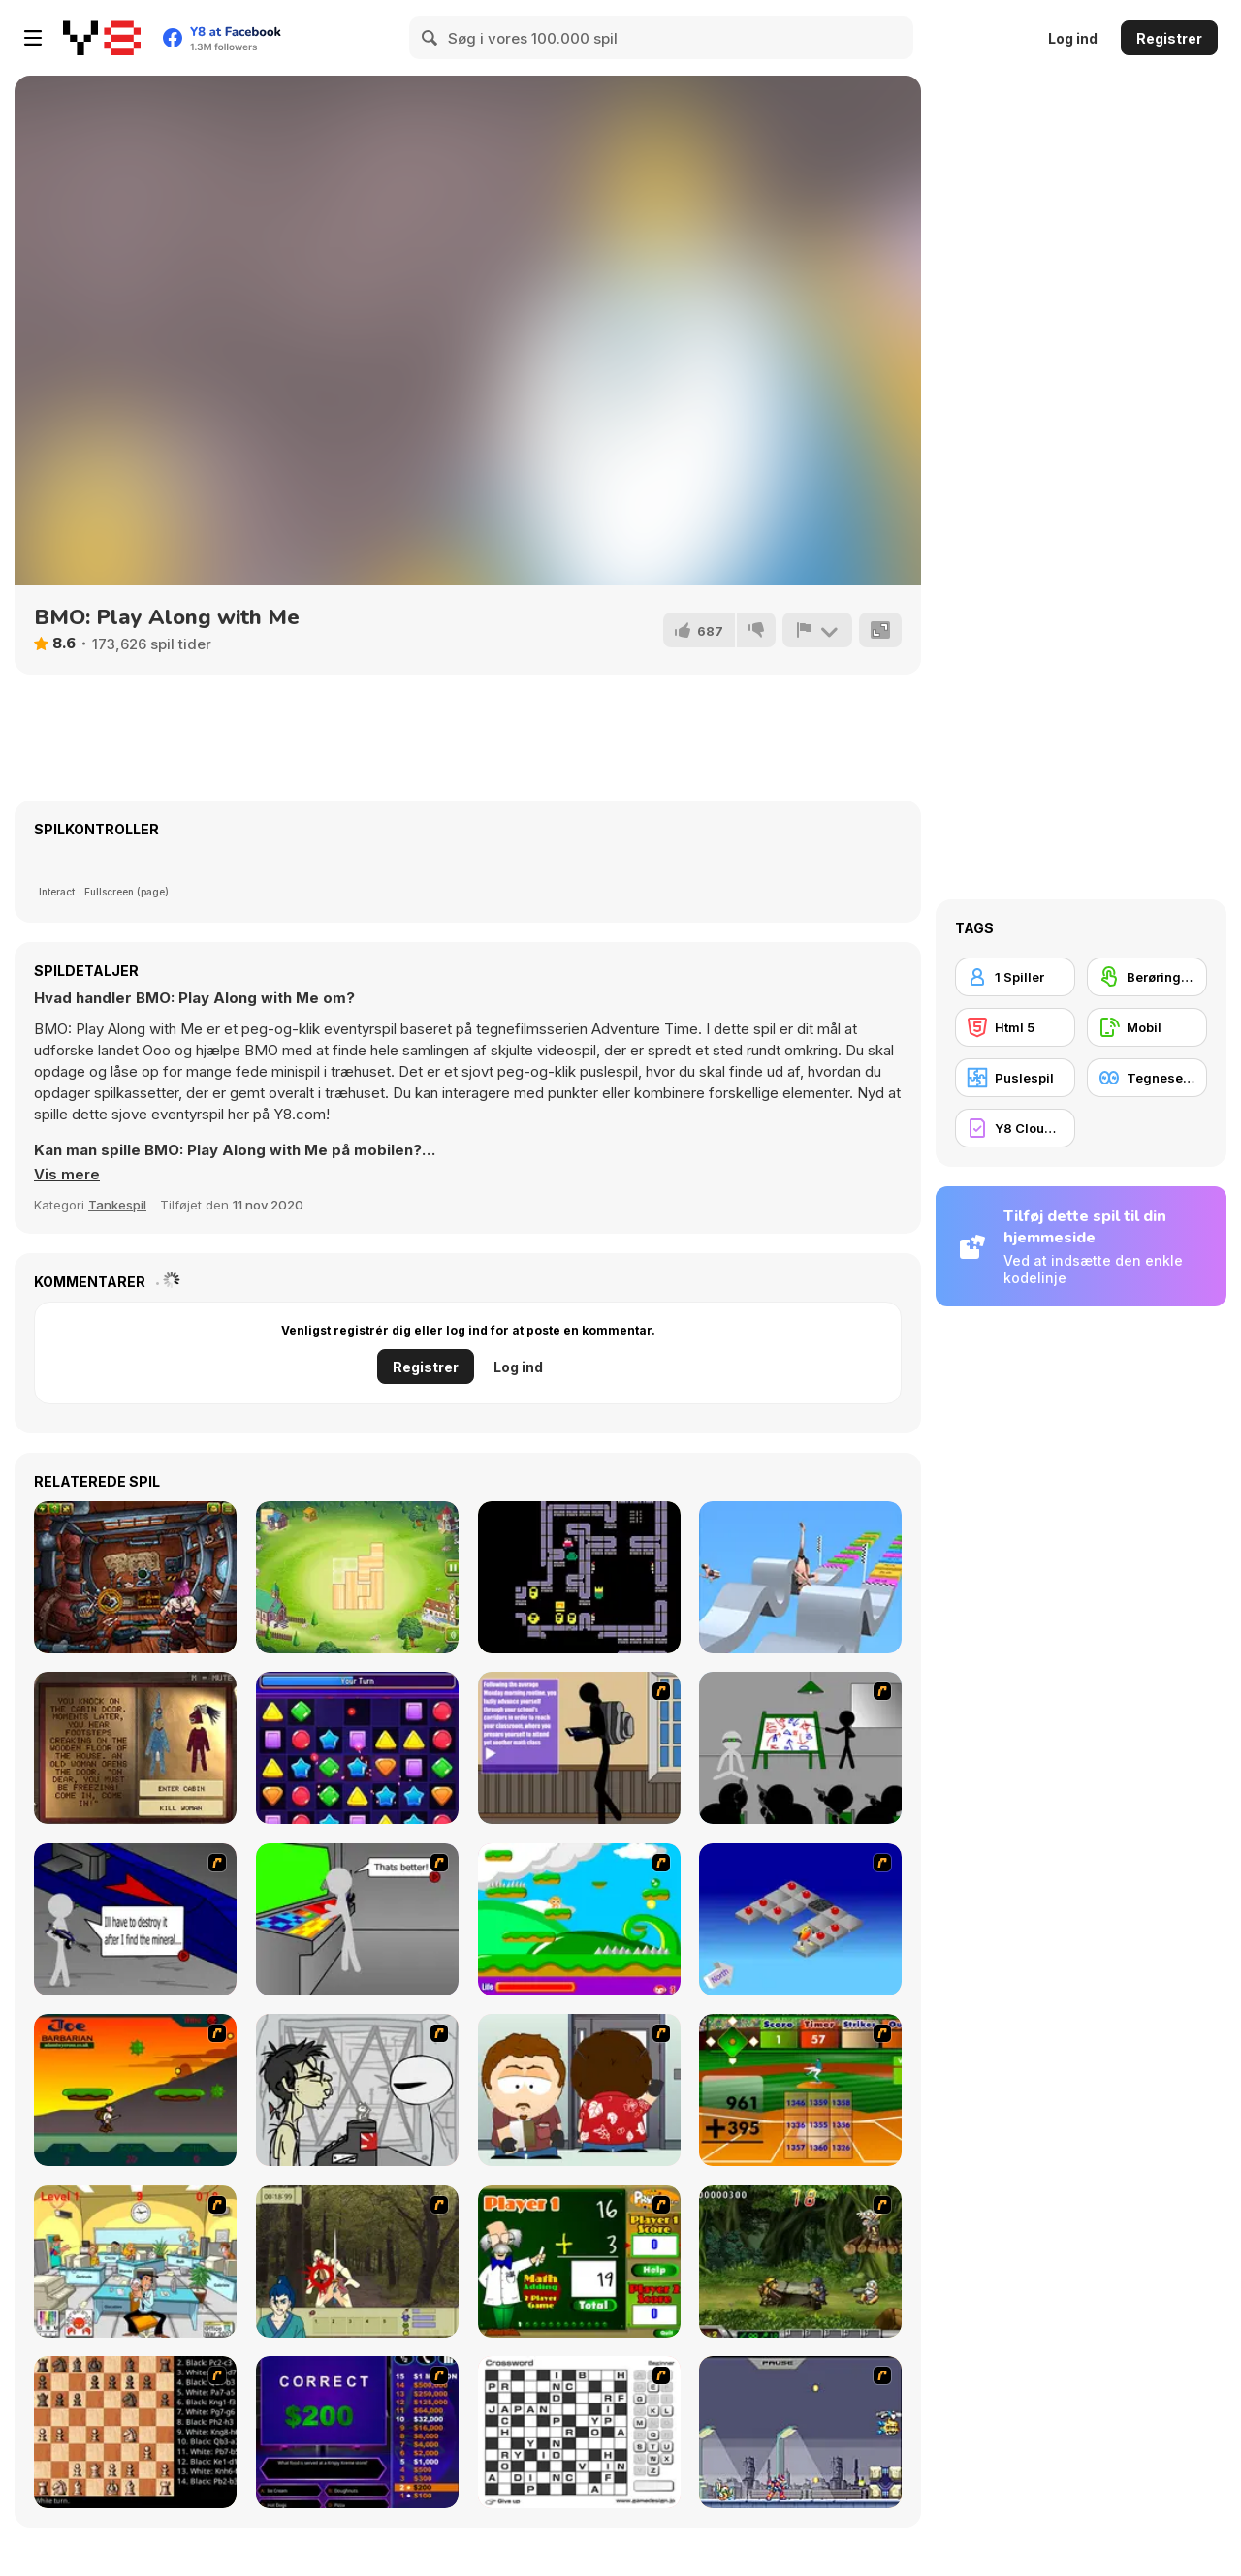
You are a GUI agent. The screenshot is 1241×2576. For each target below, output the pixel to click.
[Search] (430, 37)
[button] (67, 1174)
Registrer (1169, 38)
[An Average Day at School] (579, 1748)
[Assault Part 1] (800, 1748)
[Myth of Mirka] (135, 1748)
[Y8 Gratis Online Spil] (102, 37)
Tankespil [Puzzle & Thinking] (117, 1204)
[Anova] (135, 1577)
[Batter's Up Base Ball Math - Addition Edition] (800, 2090)
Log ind (1073, 38)
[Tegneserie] (1147, 1077)
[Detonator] (800, 1919)
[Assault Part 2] (135, 1919)
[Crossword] (579, 2432)
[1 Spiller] (1015, 977)
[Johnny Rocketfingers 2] (357, 2090)
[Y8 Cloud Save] (1015, 1128)
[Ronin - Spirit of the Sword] (357, 2261)
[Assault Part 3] (357, 1919)
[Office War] (135, 2261)
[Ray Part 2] (579, 2090)
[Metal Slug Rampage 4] (800, 2261)
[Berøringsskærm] (1147, 977)
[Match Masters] (357, 1748)
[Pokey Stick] (800, 1577)
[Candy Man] (579, 1919)
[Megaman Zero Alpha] (800, 2432)
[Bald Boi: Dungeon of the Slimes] (579, 1577)
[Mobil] (1147, 1027)
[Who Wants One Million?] (357, 2432)
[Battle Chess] (135, 2432)
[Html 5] (1015, 1027)
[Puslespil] (1015, 1077)
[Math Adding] (579, 2261)
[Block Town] (357, 1577)
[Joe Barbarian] (135, 2090)
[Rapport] (817, 630)
